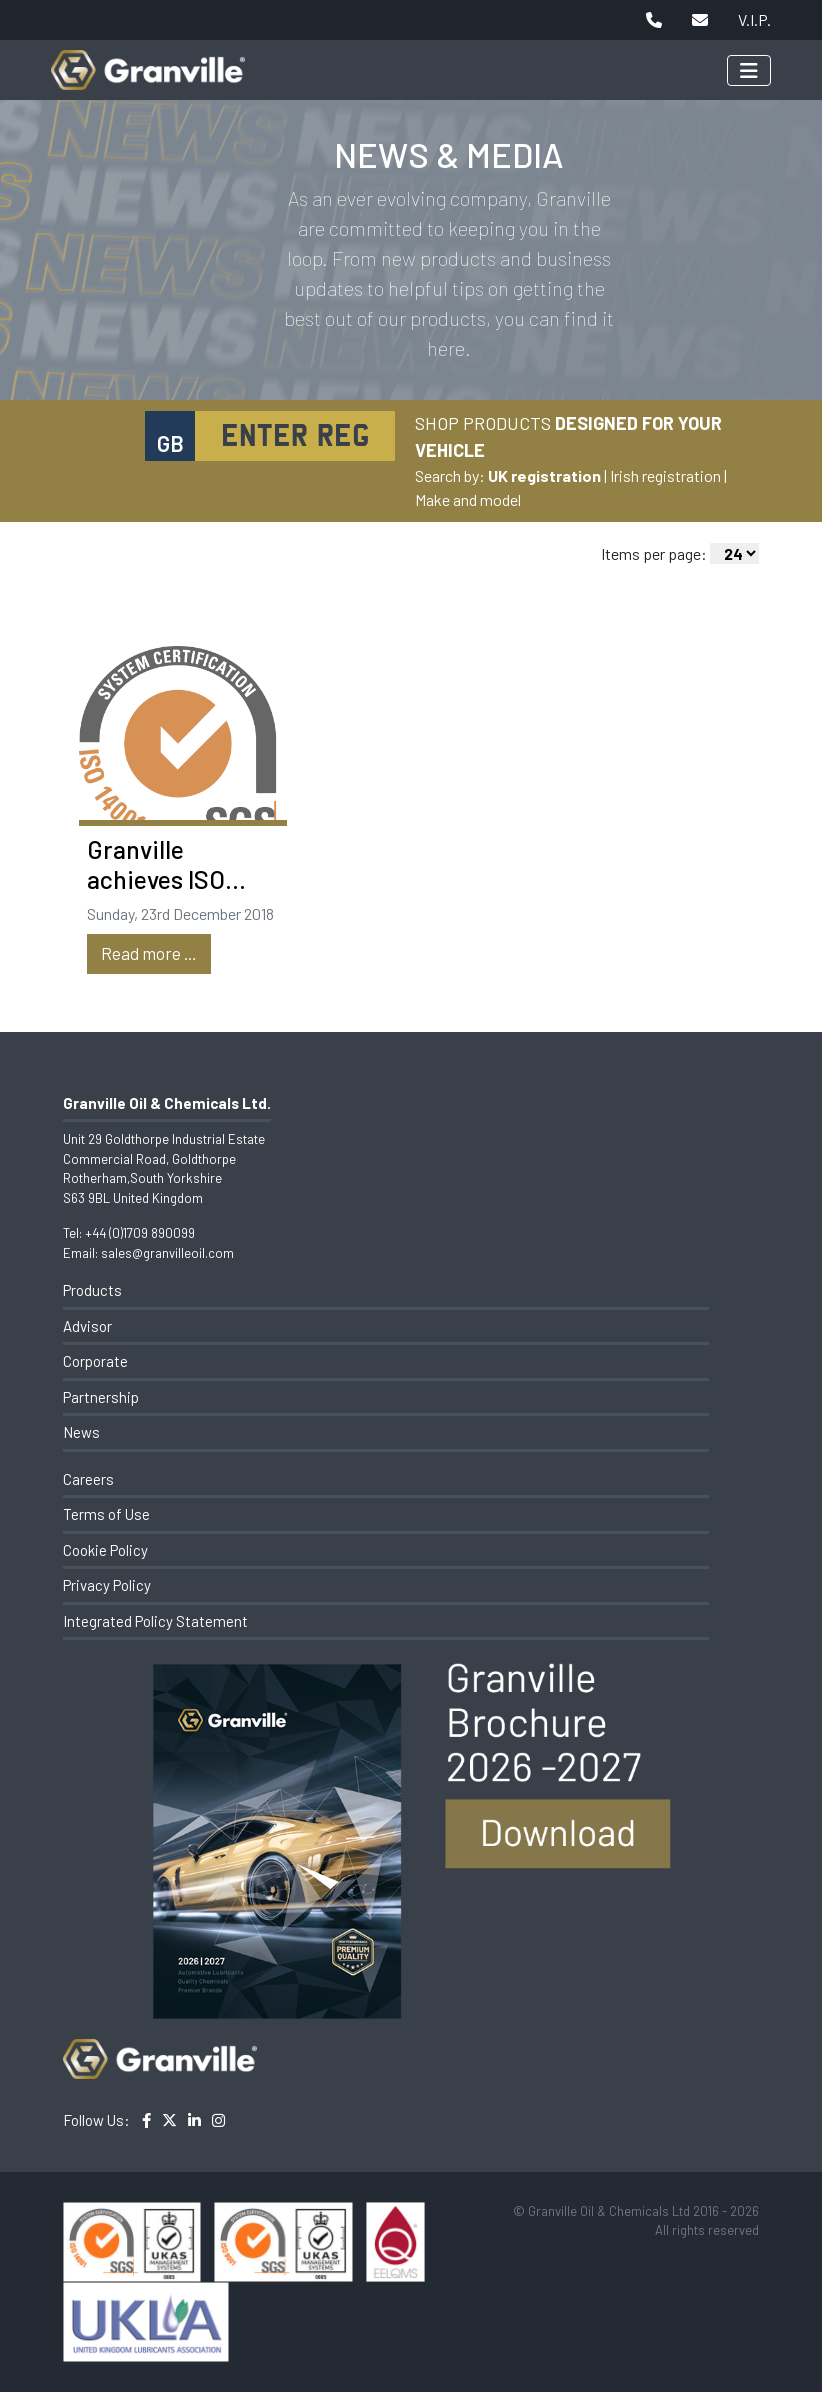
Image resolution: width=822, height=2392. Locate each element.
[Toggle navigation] (749, 70)
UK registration (544, 475)
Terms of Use (106, 1514)
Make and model (468, 499)
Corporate (95, 1361)
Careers (88, 1479)
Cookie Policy (105, 1550)
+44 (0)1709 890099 (140, 1233)
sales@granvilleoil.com (167, 1253)
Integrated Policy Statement (155, 1621)
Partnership (101, 1397)
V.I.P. (754, 19)
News (81, 1432)
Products (92, 1290)
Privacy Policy (107, 1585)
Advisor (87, 1326)
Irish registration (665, 475)
